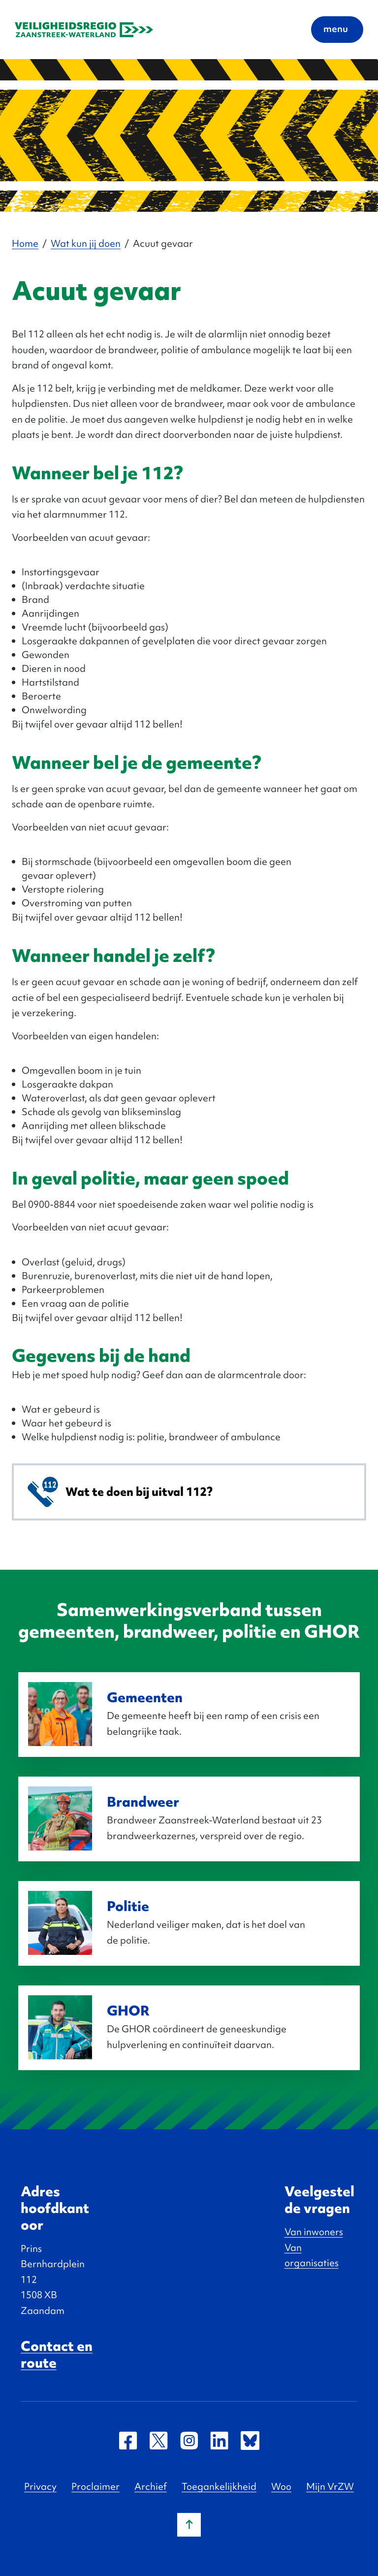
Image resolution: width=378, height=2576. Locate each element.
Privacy (40, 2486)
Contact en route (57, 2354)
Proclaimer (95, 2486)
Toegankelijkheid (219, 2486)
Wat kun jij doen (86, 243)
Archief (150, 2486)
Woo (281, 2486)
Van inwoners (313, 2231)
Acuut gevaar (163, 243)
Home (25, 243)
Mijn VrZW (330, 2486)
